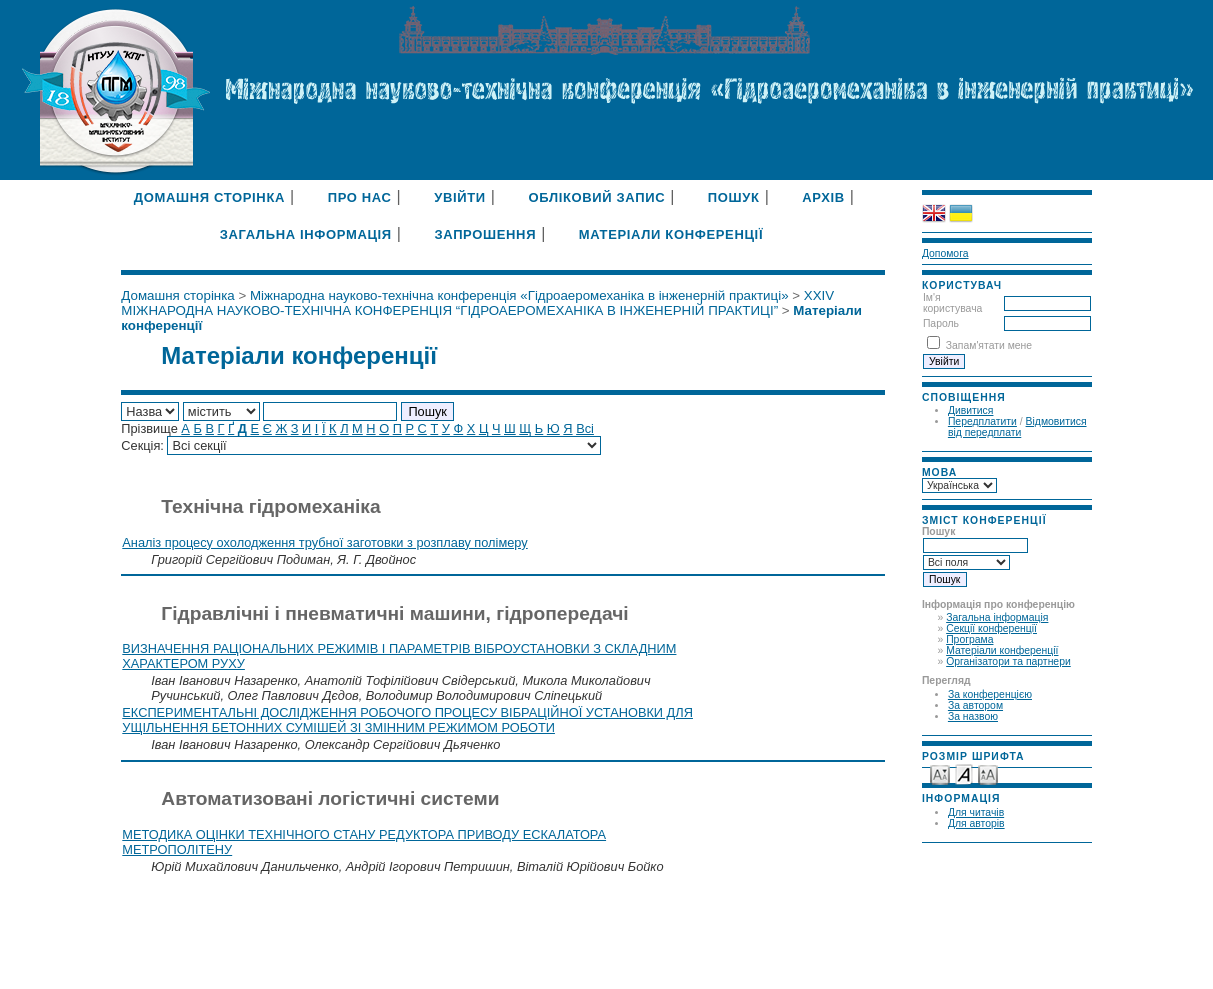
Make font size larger (988, 773)
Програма (969, 639)
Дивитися (971, 410)
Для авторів (976, 823)
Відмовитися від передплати (1017, 427)
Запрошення (485, 234)
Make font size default (964, 773)
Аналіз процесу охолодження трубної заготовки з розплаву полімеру (324, 542)
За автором (975, 705)
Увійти (460, 197)
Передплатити (982, 421)
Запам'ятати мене (989, 345)
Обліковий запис (596, 197)
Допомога (945, 253)
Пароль (941, 323)
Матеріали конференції (1002, 650)
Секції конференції (991, 628)
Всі (585, 428)
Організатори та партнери (1008, 661)
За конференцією (990, 694)
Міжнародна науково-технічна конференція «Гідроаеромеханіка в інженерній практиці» (519, 295)
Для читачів (976, 812)
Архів (823, 197)
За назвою (973, 716)
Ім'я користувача (952, 303)
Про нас (360, 197)
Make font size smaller (940, 773)
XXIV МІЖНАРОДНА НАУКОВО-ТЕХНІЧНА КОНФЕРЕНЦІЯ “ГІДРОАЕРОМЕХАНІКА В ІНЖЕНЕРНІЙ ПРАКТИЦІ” (477, 303)
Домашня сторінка (209, 197)
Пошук (734, 197)
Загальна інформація (997, 617)
